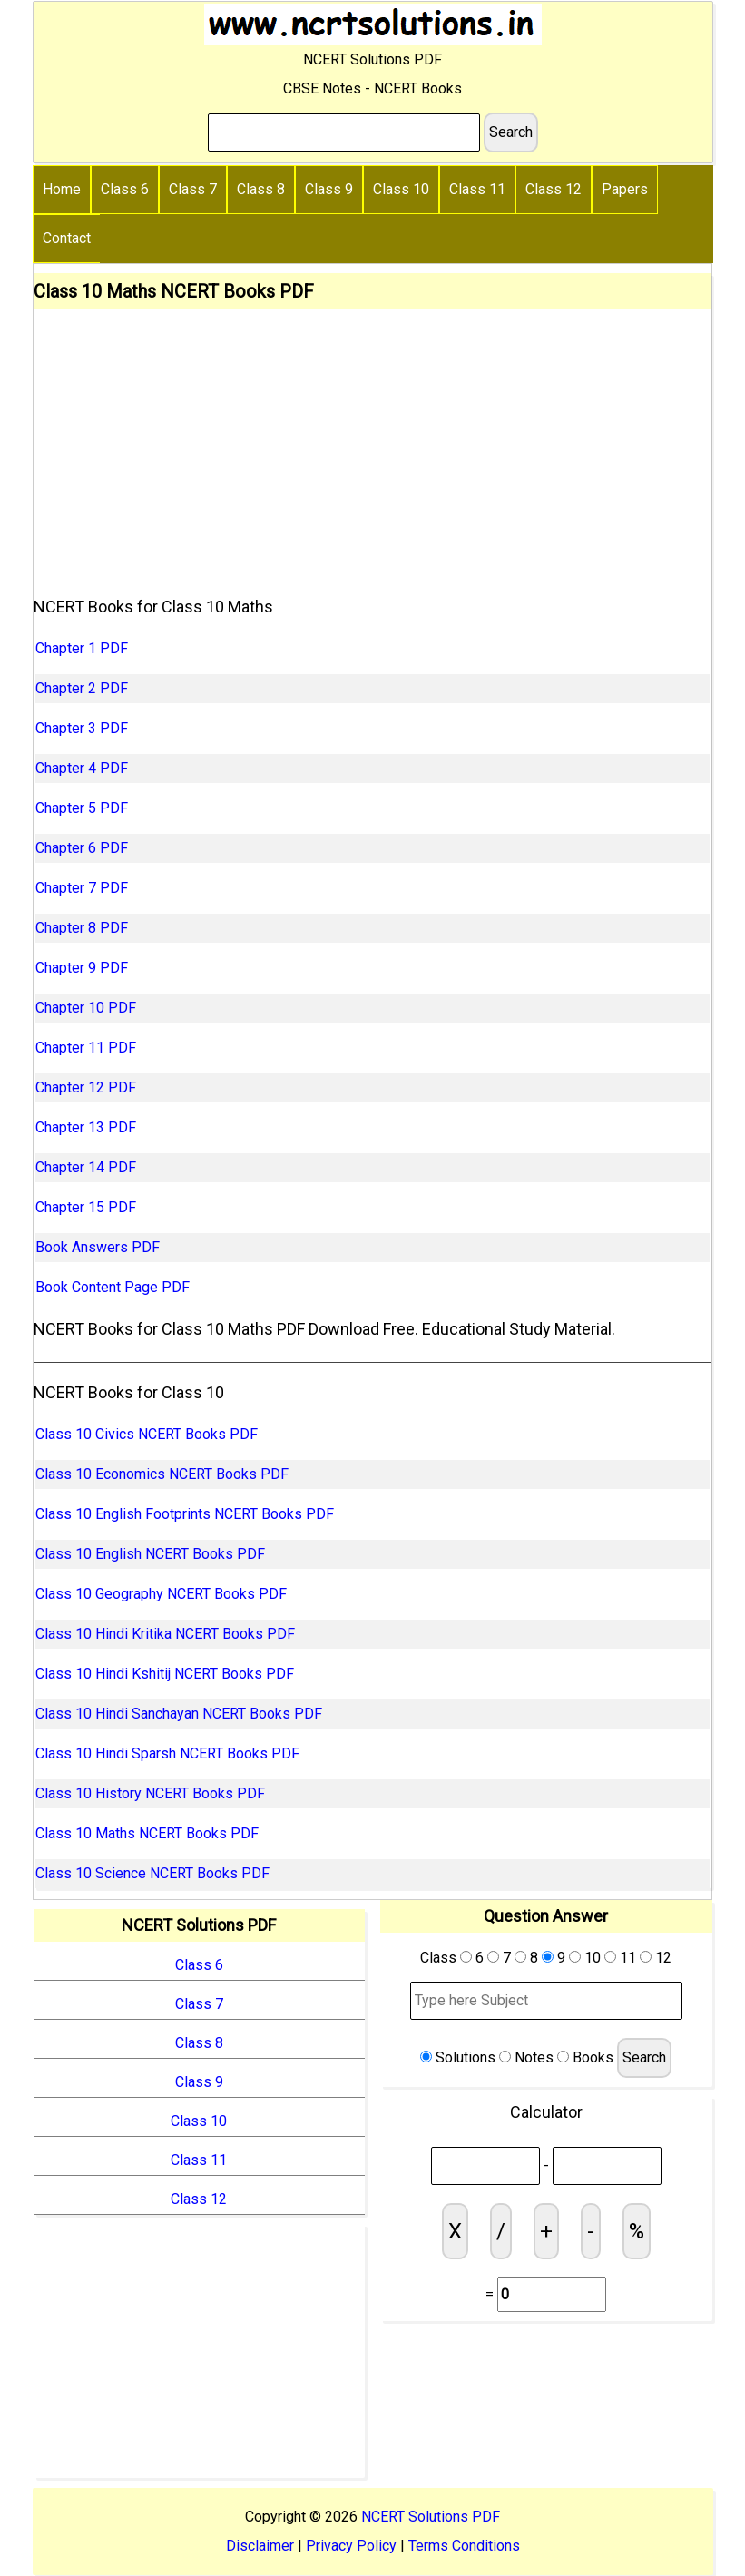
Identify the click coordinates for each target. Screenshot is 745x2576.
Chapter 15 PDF (85, 1207)
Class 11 (477, 189)
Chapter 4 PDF (81, 768)
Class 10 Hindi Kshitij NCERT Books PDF (164, 1673)
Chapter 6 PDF (81, 848)
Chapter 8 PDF (81, 927)
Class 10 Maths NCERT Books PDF (147, 1833)
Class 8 (261, 189)
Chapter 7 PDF (81, 887)
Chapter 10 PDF (85, 1007)
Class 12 (553, 189)
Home (62, 189)
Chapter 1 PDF (81, 648)
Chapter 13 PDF (85, 1127)
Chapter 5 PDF (81, 808)
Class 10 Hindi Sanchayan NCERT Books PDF (178, 1713)
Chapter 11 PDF (85, 1047)
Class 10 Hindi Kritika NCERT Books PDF (165, 1633)
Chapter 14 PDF (85, 1167)
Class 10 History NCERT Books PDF (150, 1793)
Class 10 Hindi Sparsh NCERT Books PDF (167, 1753)
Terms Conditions (464, 2545)
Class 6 (125, 189)
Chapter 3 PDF (81, 728)
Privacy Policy (351, 2545)
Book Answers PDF (97, 1247)
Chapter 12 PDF (85, 1087)
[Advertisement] (372, 445)
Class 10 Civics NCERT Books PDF (146, 1434)
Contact (67, 238)
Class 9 (329, 189)
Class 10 (401, 189)
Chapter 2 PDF (81, 688)
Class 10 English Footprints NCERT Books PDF (184, 1514)
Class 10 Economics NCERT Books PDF (162, 1474)
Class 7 (193, 189)
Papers (625, 189)
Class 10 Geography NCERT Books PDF (161, 1593)
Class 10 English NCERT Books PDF (150, 1553)
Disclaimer (260, 2545)
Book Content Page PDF (112, 1287)
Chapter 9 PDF (81, 967)
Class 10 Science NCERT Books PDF (152, 1873)
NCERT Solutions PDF (430, 2516)
